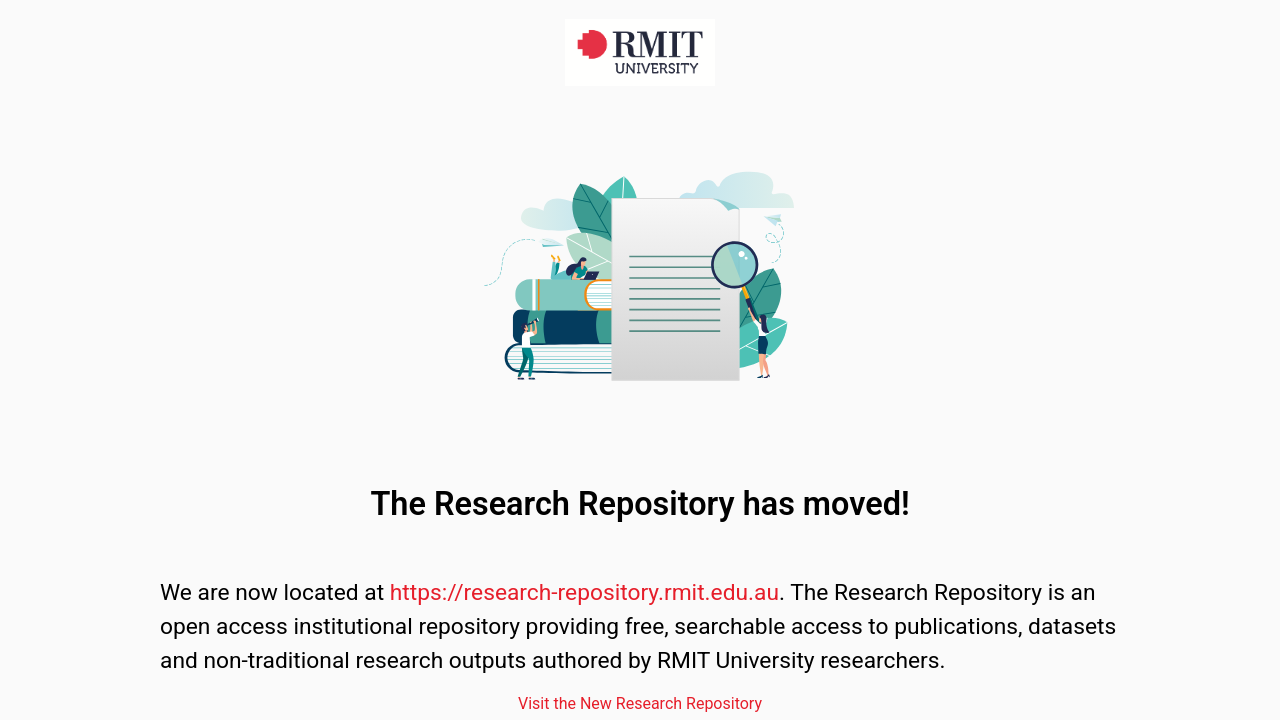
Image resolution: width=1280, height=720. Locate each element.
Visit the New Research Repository (640, 703)
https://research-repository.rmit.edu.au (584, 592)
